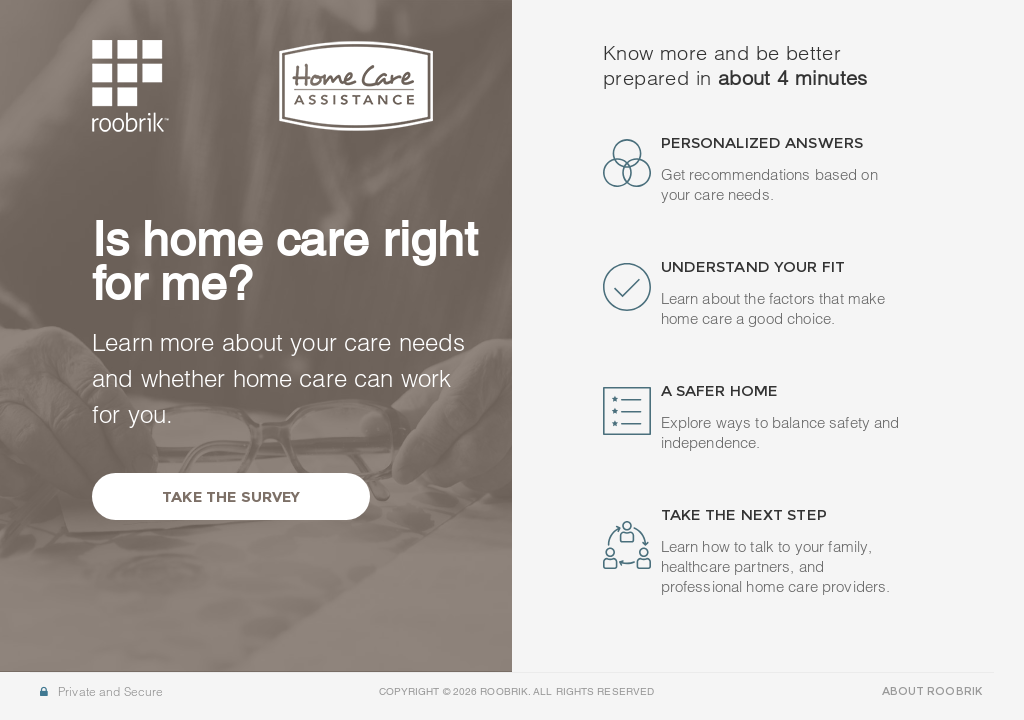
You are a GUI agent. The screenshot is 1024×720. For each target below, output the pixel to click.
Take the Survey (231, 496)
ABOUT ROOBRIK (932, 691)
